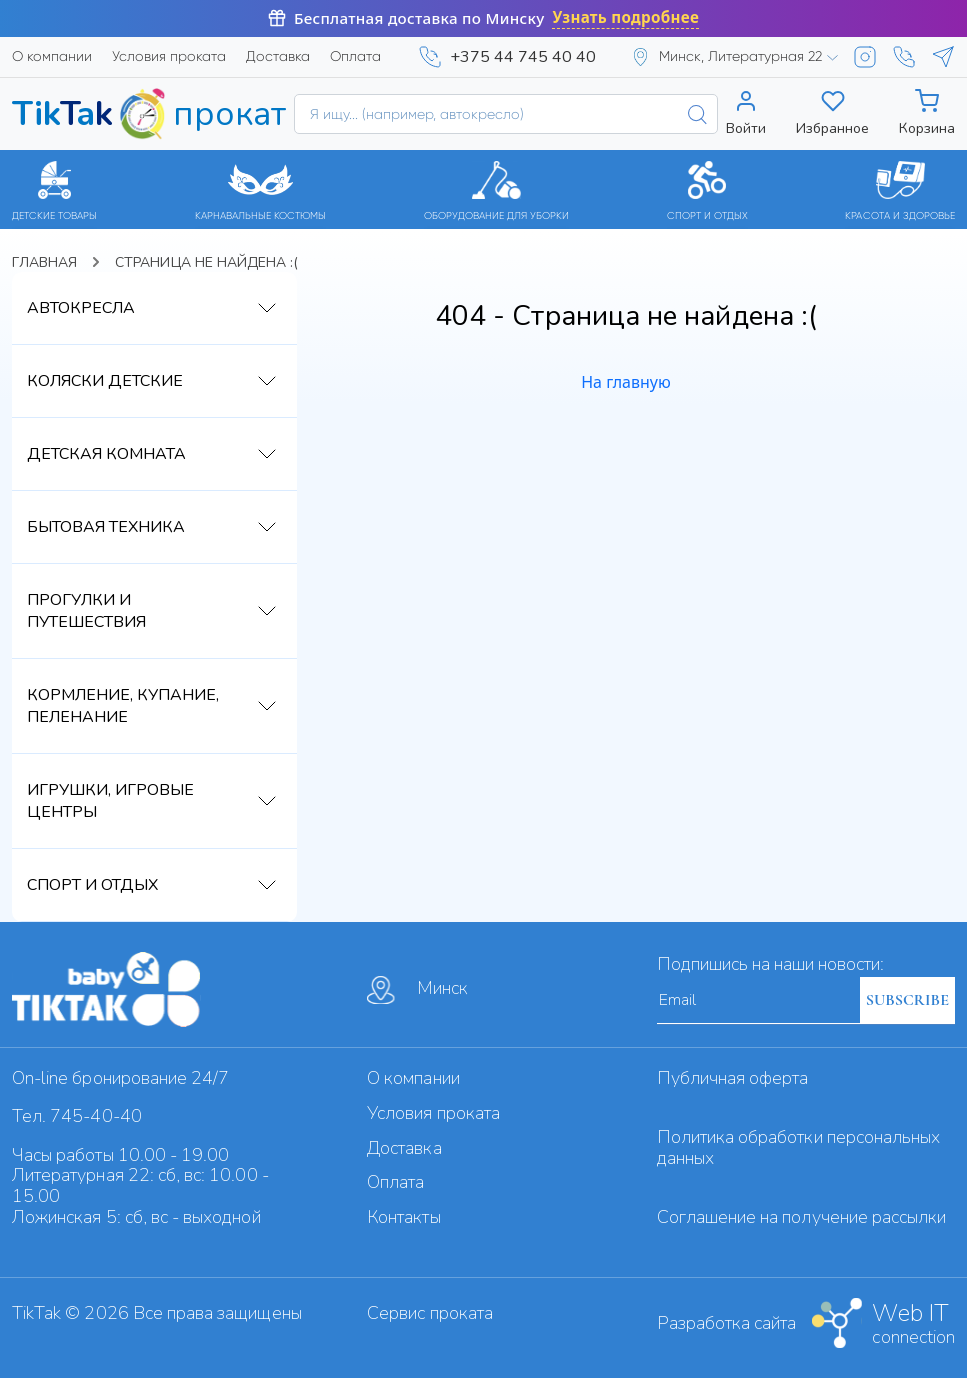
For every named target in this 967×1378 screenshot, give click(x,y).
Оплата (355, 56)
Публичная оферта (733, 1078)
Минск (417, 990)
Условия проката (169, 56)
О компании (52, 56)
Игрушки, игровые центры (110, 801)
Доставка (278, 56)
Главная (44, 262)
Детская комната (106, 454)
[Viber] (904, 57)
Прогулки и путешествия (86, 611)
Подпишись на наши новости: (770, 964)
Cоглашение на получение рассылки (802, 1217)
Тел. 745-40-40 (77, 1116)
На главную (626, 382)
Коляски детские (105, 381)
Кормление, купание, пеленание (123, 706)
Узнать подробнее (625, 17)
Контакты (403, 1217)
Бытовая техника (106, 527)
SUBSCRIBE (907, 1000)
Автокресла (81, 308)
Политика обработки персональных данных (799, 1147)
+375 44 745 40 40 (523, 57)
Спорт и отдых (92, 885)
